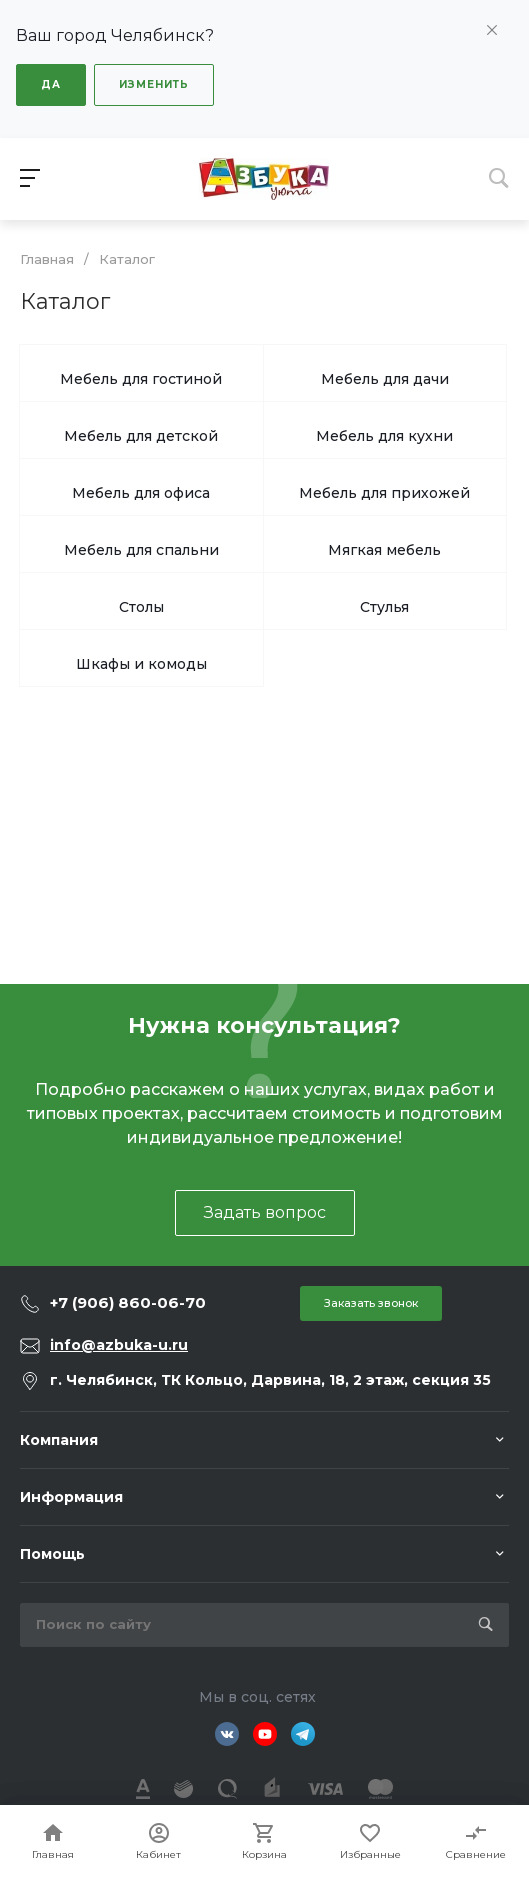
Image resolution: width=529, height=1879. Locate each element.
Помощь (52, 1554)
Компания (59, 1440)
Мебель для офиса (141, 493)
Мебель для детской (141, 436)
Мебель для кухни (384, 436)
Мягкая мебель (384, 550)
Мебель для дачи (385, 379)
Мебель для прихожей (384, 493)
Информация (71, 1497)
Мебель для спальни (141, 550)
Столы (141, 607)
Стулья (384, 607)
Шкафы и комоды (141, 664)
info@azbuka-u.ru (119, 1345)
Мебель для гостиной (141, 379)
